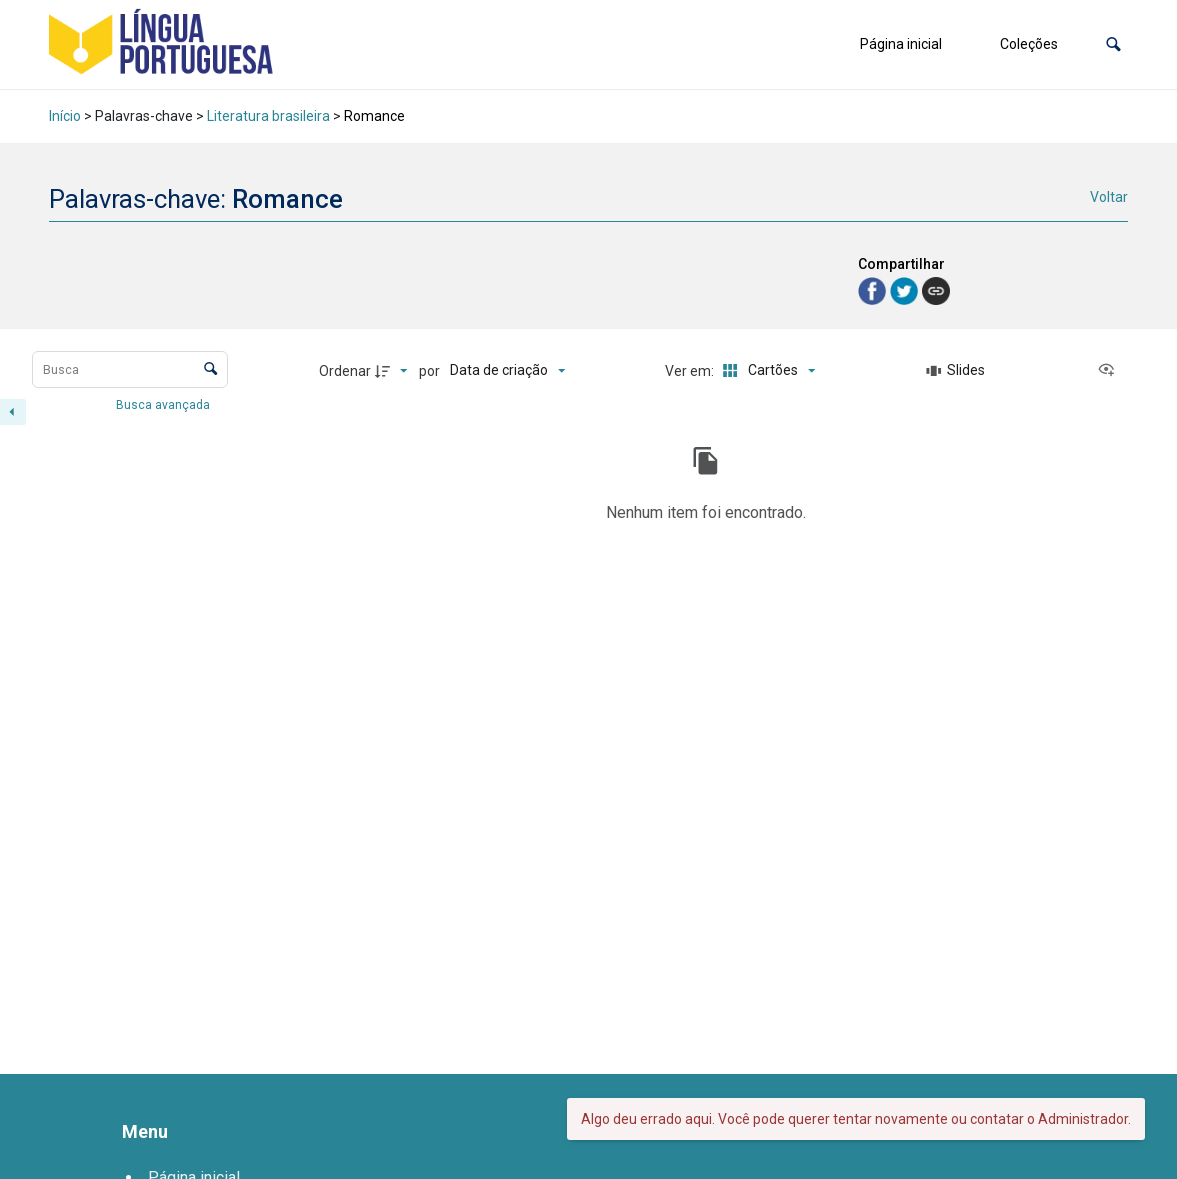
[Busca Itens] (130, 369)
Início (65, 116)
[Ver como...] (1111, 371)
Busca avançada (164, 404)
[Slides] (956, 371)
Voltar (1109, 197)
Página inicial (901, 44)
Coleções (1029, 44)
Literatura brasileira (268, 116)
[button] (1113, 44)
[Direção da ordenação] (394, 371)
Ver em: (691, 371)
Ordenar (345, 371)
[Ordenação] (507, 371)
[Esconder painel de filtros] (13, 412)
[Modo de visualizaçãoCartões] (765, 371)
